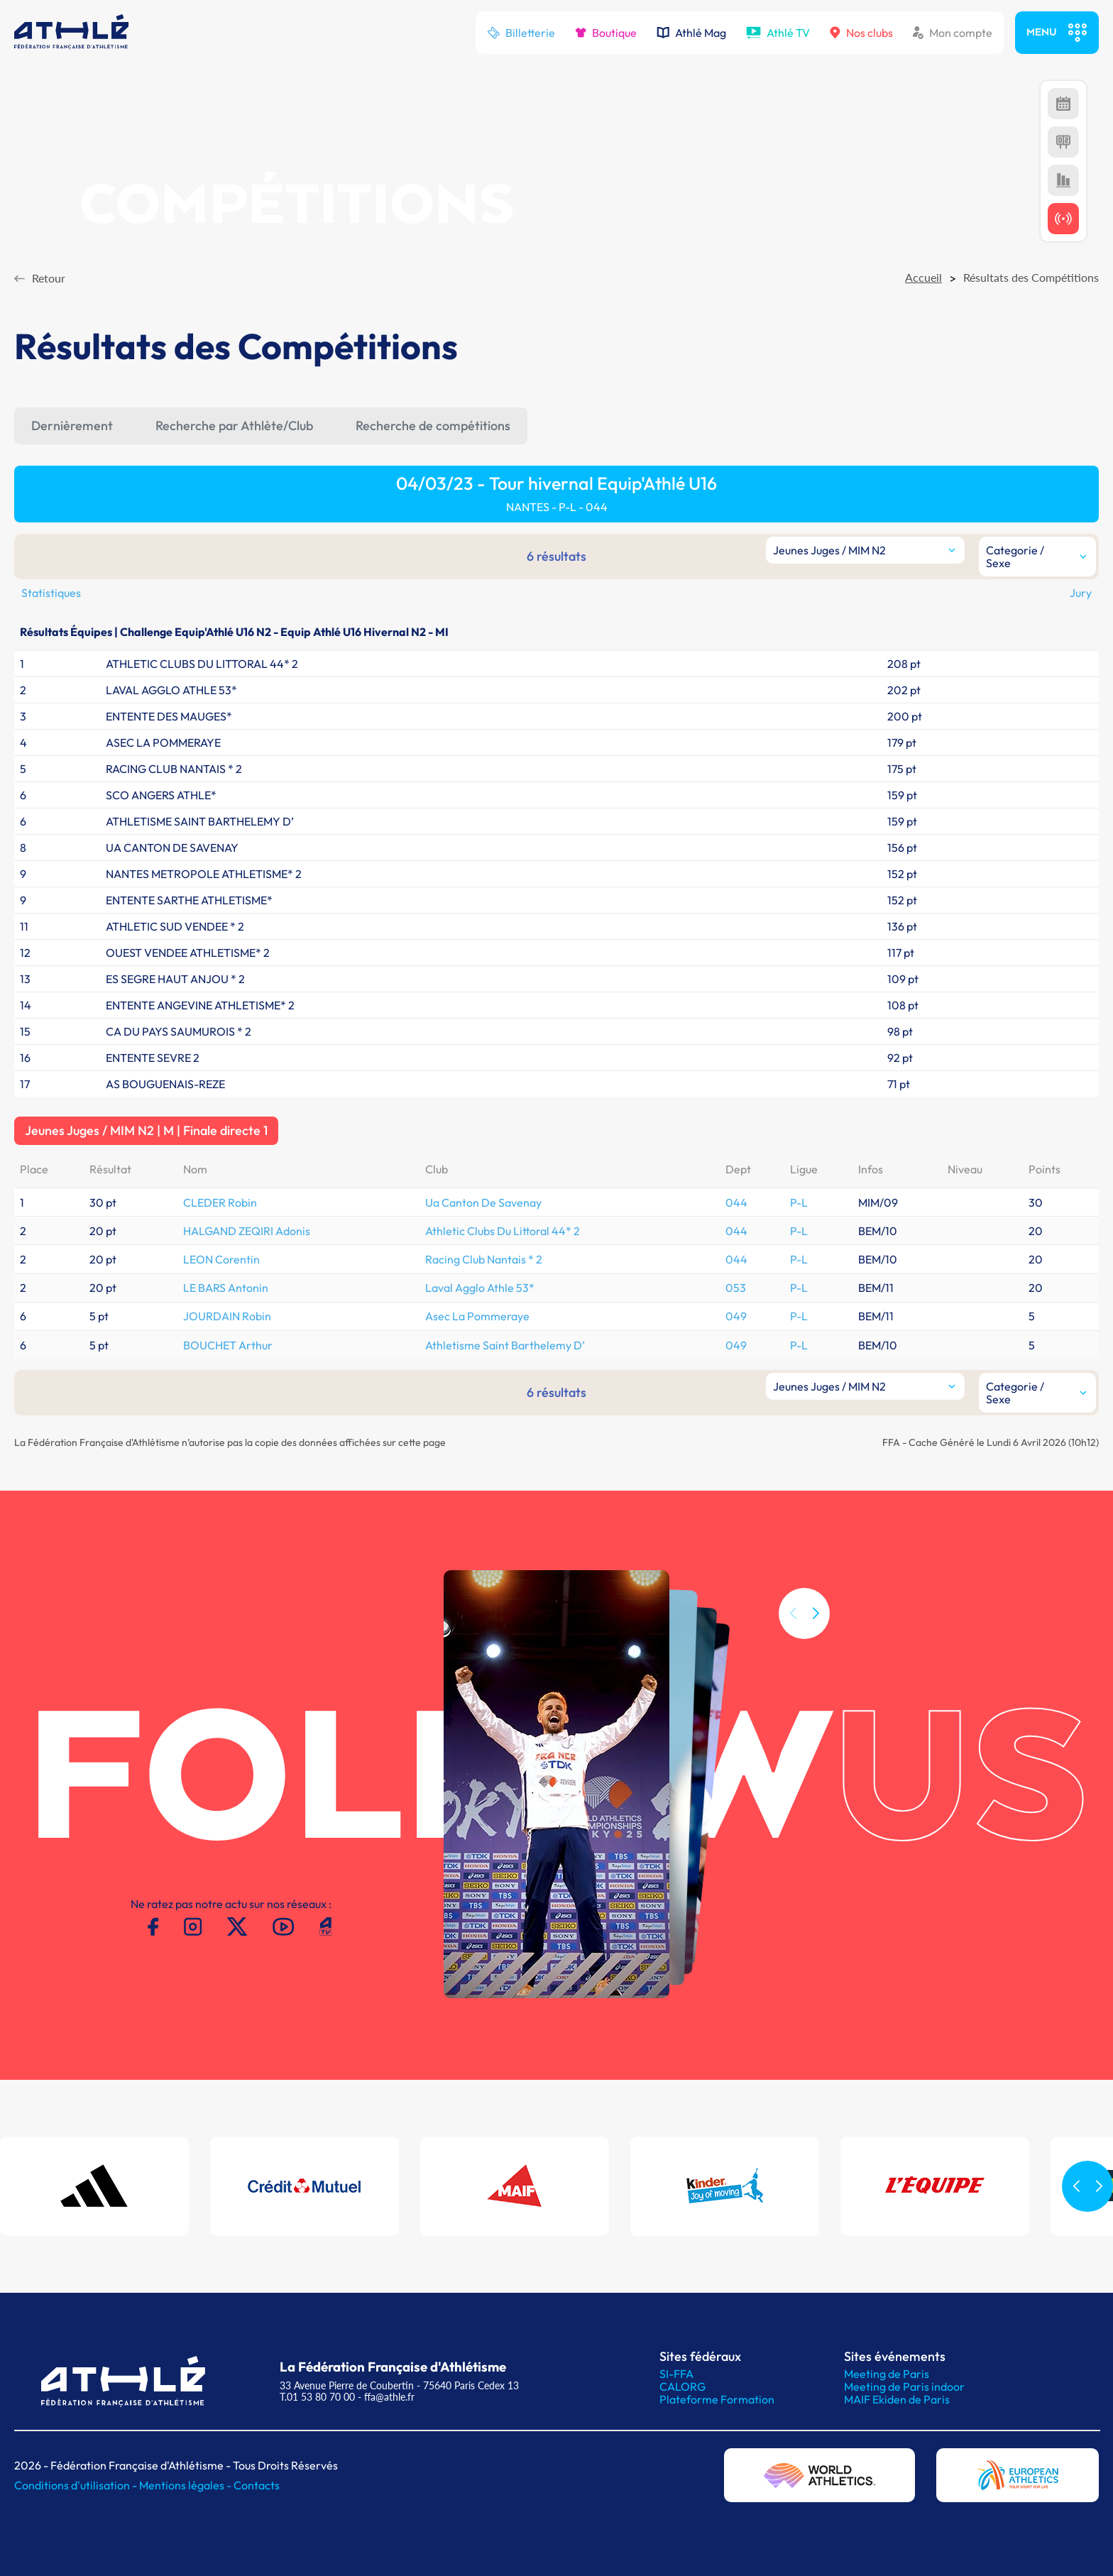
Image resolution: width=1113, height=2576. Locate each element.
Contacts (257, 2485)
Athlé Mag (691, 32)
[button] (815, 1632)
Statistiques (51, 592)
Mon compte (952, 32)
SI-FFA (676, 2374)
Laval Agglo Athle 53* (479, 1288)
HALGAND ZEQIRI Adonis (246, 1231)
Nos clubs (861, 32)
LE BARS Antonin (225, 1288)
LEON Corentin (221, 1259)
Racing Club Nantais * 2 (483, 1259)
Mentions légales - (186, 2485)
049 (736, 1316)
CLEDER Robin (220, 1202)
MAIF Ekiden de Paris (897, 2399)
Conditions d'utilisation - (76, 2485)
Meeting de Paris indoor (904, 2386)
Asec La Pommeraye (477, 1316)
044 (736, 1202)
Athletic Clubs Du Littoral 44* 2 (502, 1231)
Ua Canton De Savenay (483, 1202)
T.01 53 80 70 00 (317, 2397)
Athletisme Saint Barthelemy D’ (505, 1345)
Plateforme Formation (716, 2399)
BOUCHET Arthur (228, 1345)
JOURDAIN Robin (227, 1316)
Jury (1081, 592)
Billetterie (521, 32)
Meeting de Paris (886, 2374)
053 (735, 1288)
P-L (799, 1202)
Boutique (606, 32)
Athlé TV (778, 32)
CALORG (682, 2386)
